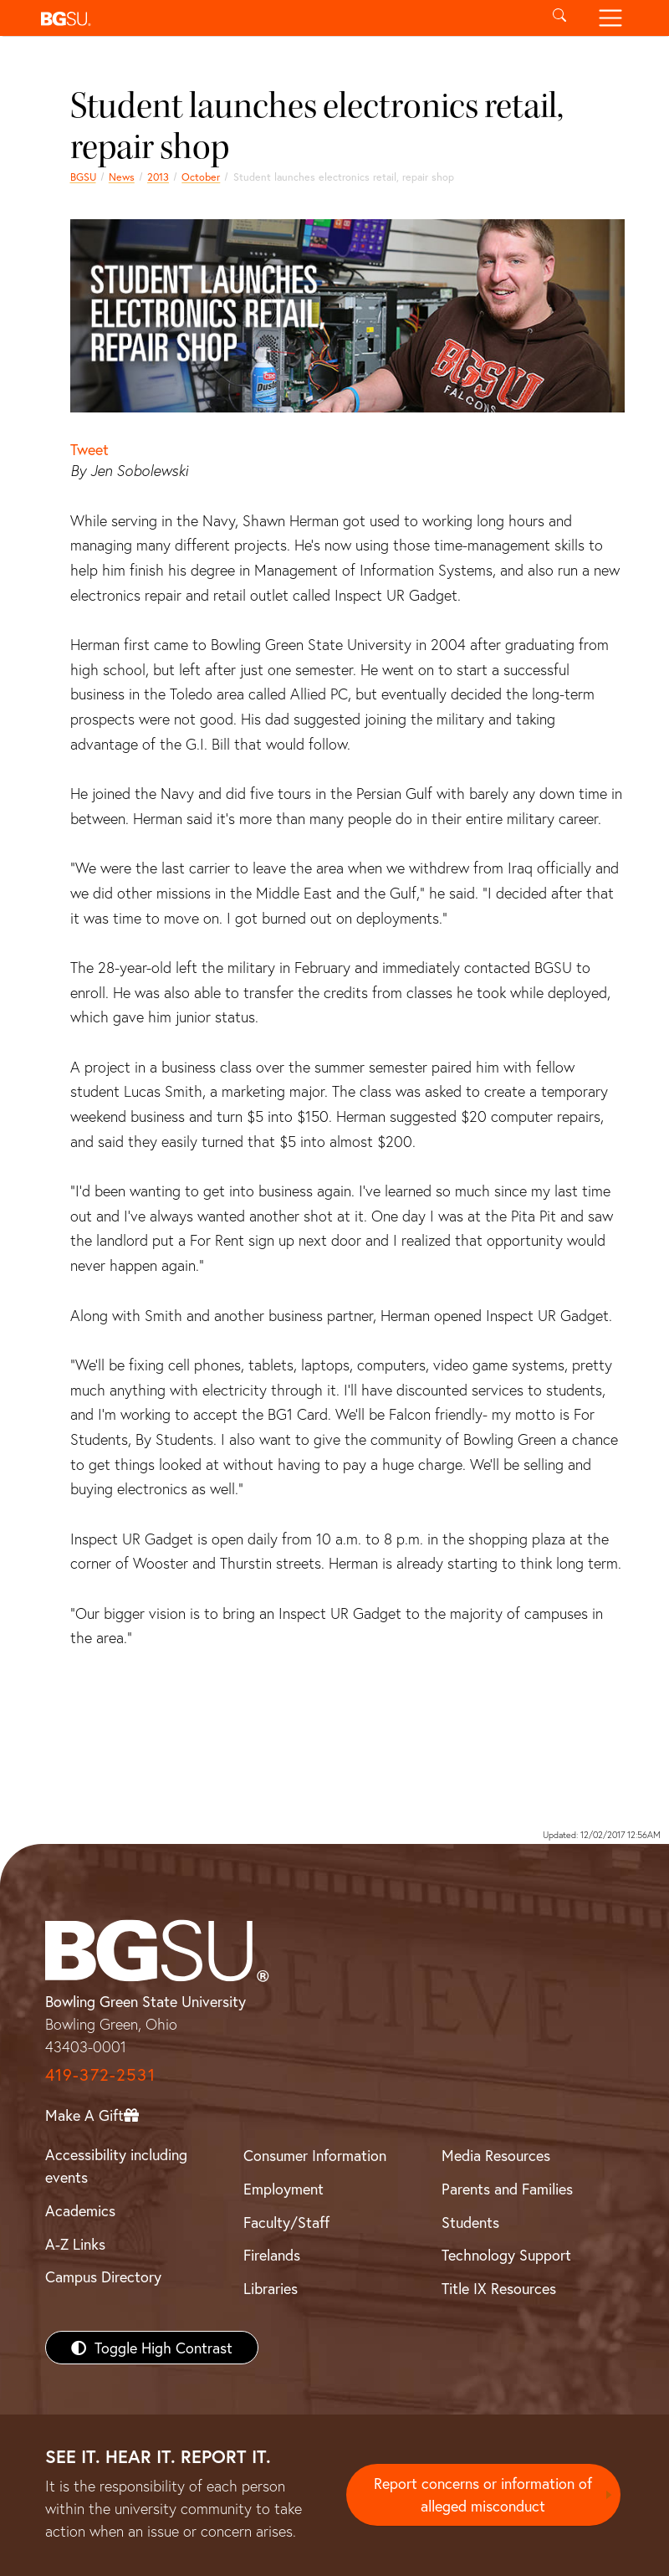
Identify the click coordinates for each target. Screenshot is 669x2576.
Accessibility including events (116, 2165)
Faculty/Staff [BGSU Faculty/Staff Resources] (286, 2222)
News (122, 176)
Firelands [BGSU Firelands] (271, 2255)
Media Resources (496, 2155)
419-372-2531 (100, 2074)
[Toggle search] (559, 18)
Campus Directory (103, 2276)
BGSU (83, 176)
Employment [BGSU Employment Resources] (283, 2189)
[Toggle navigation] (610, 18)
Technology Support (506, 2255)
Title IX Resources (499, 2288)
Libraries (270, 2288)
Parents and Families (507, 2189)
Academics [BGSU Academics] (80, 2210)
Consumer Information (314, 2155)
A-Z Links (75, 2244)
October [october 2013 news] (200, 176)
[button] (283, 18)
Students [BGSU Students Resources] (470, 2222)
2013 (158, 176)
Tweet (89, 449)
